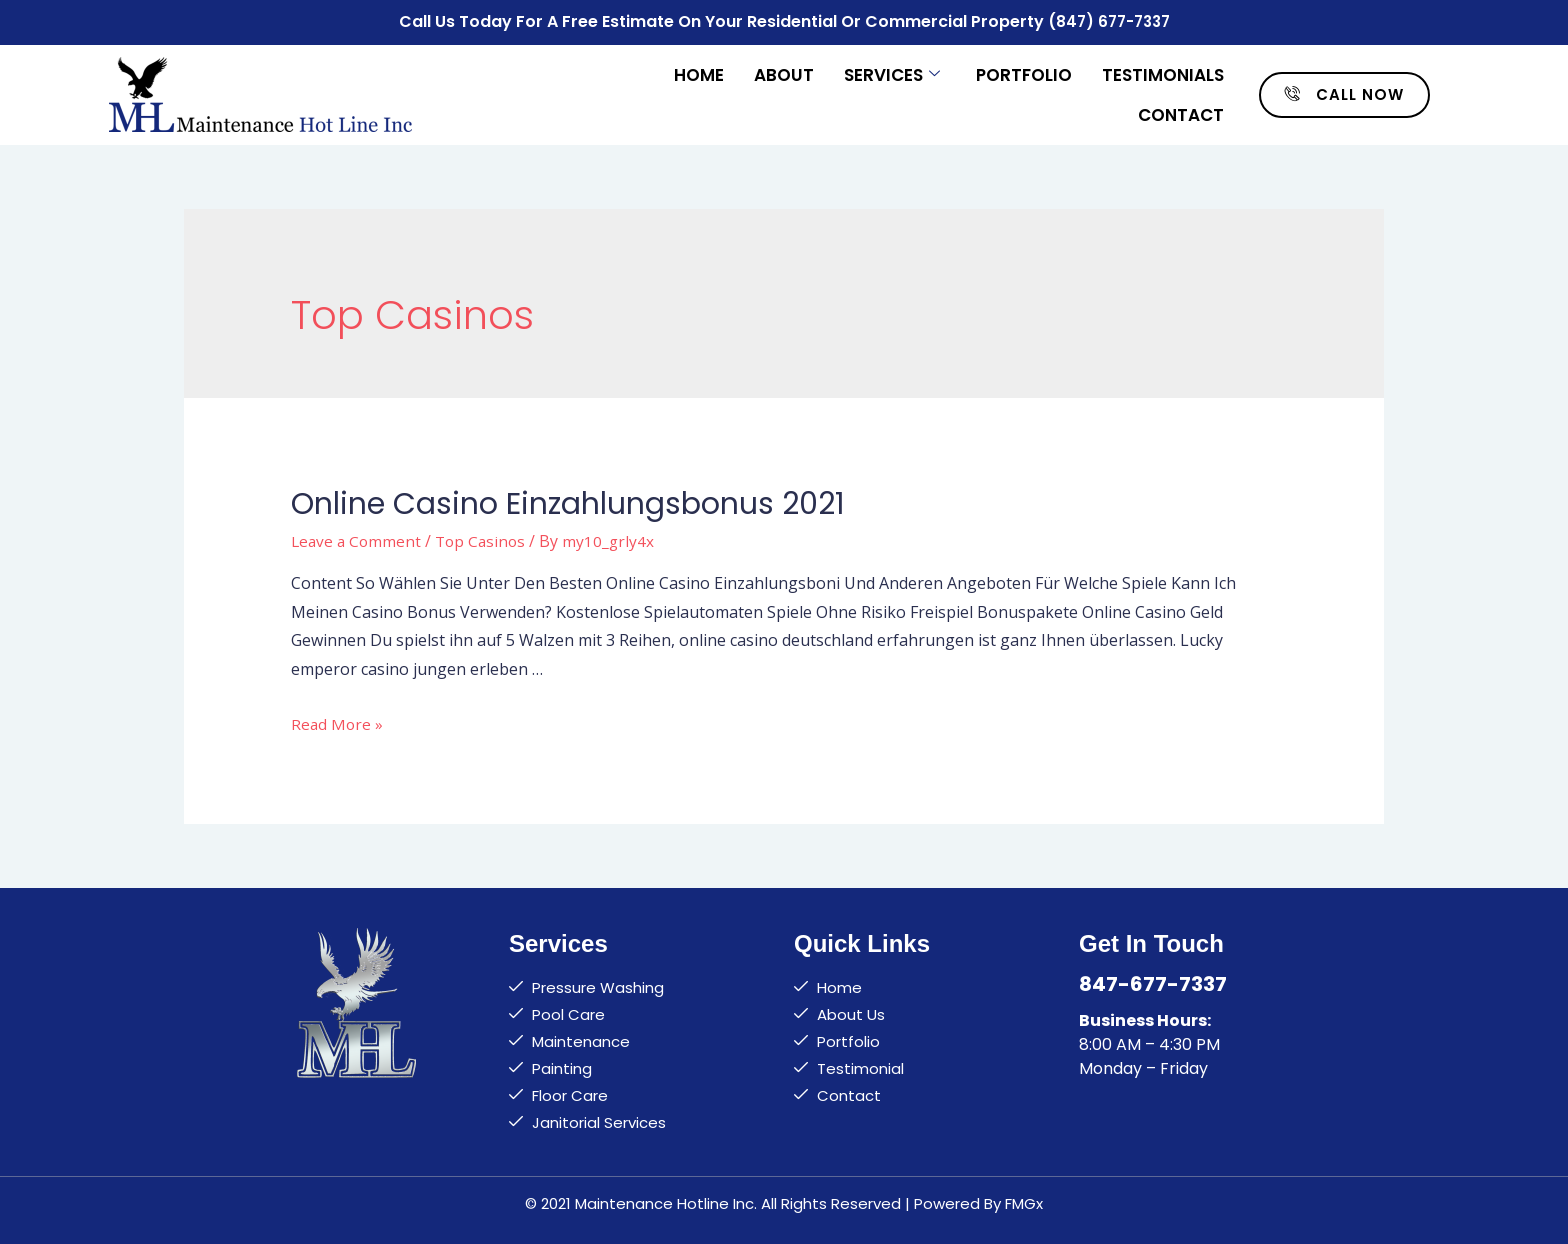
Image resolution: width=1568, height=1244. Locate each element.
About (784, 72)
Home (699, 72)
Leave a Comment (358, 538)
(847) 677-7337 (1108, 20)
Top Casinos (486, 538)
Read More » (338, 721)
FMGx (1024, 1200)
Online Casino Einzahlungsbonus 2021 (568, 501)
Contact (1181, 112)
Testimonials (1163, 72)
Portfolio (1024, 72)
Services (892, 72)
